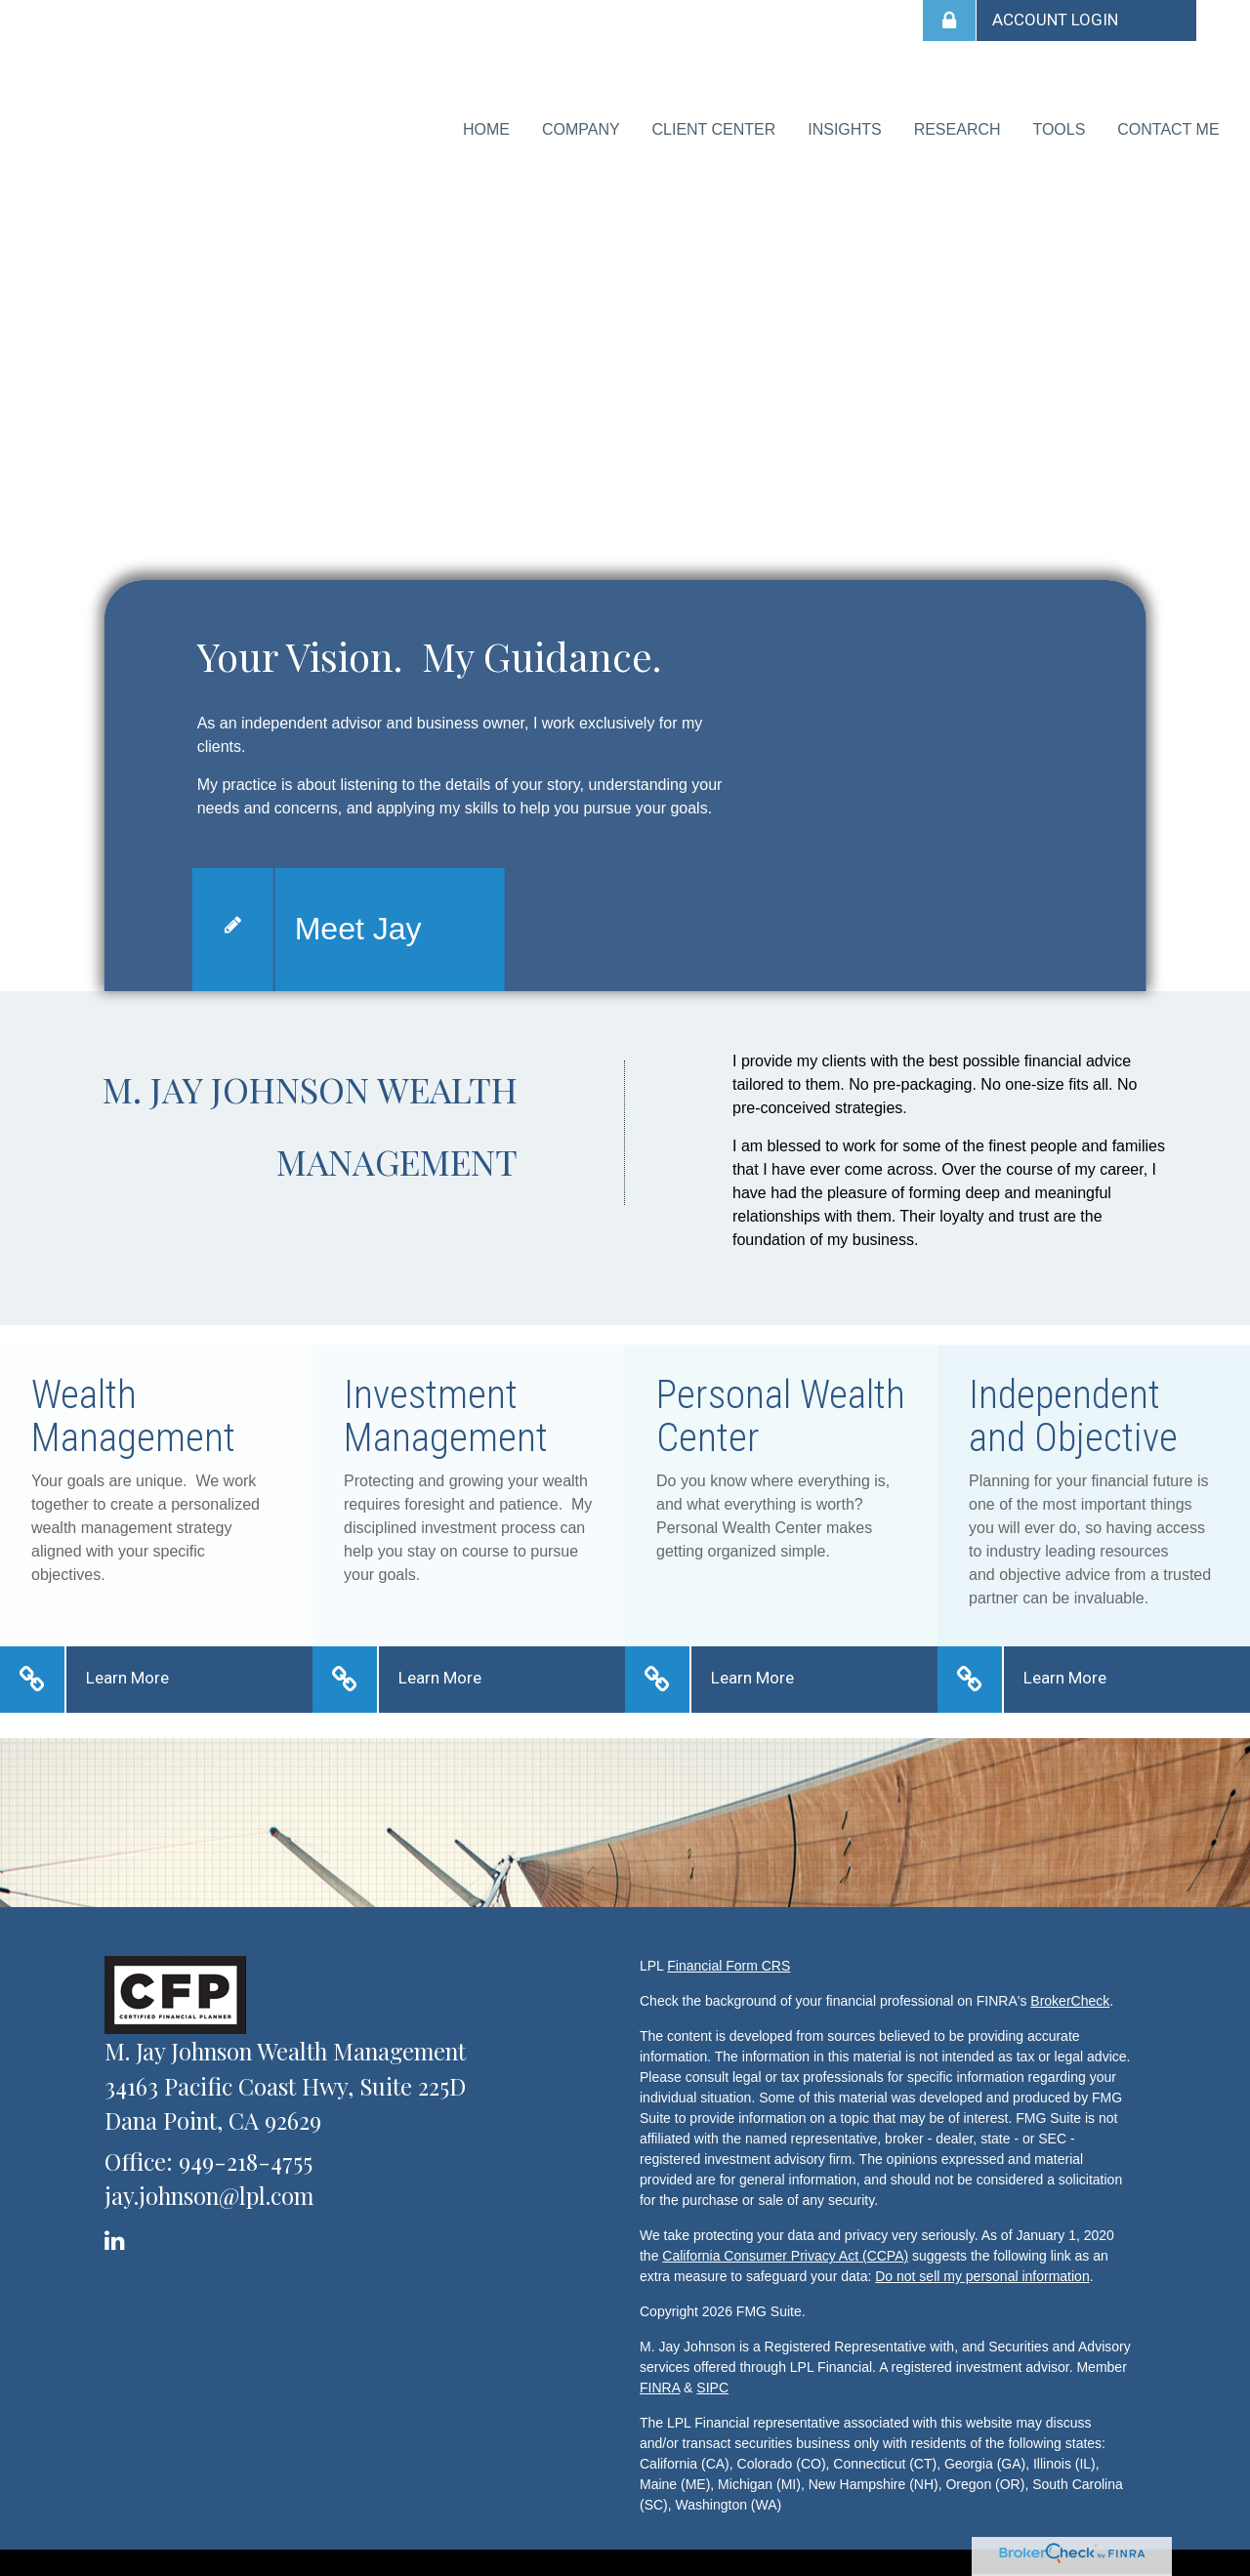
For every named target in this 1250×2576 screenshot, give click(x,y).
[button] (607, 123)
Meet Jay (358, 914)
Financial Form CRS (728, 1952)
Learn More (127, 1664)
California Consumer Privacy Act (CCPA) (785, 2242)
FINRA (660, 2374)
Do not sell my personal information (982, 2262)
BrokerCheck (1069, 1987)
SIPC (712, 2374)
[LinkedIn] (117, 2222)
